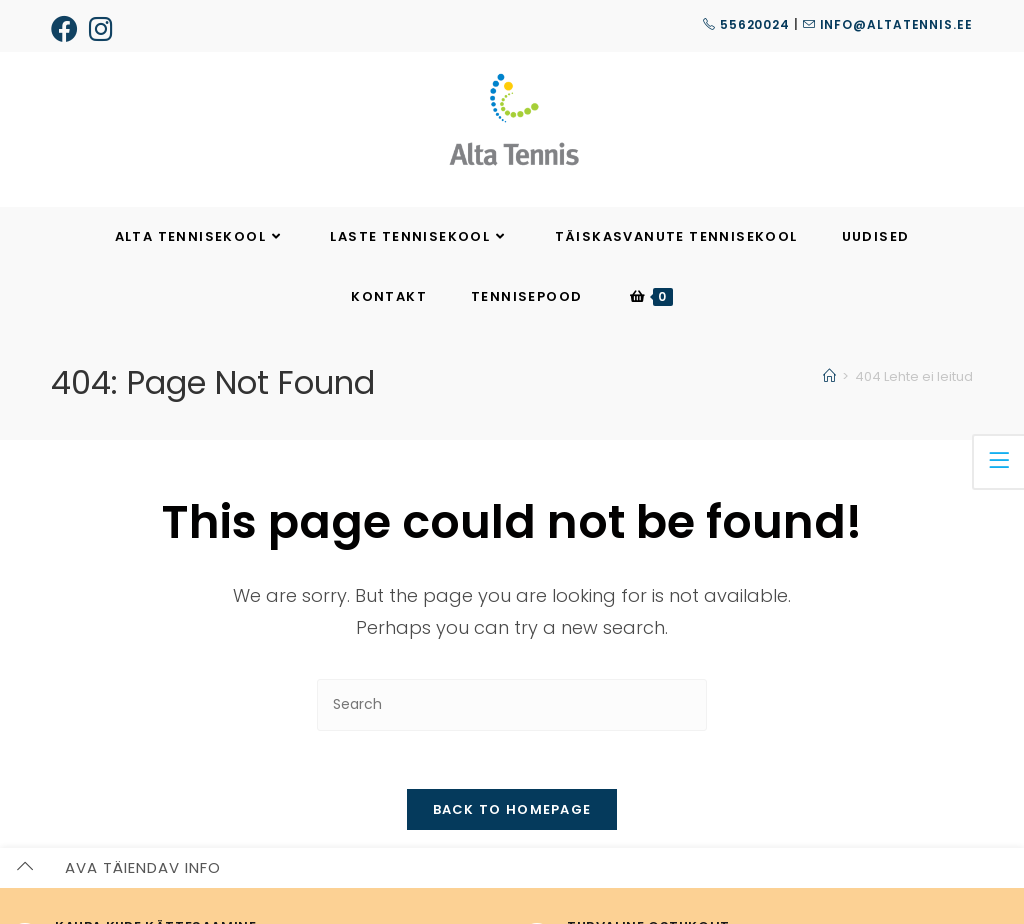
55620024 (746, 24)
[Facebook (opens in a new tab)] (67, 28)
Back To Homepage (512, 812)
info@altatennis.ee (888, 24)
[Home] (829, 376)
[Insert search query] (512, 704)
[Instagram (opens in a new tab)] (102, 28)
